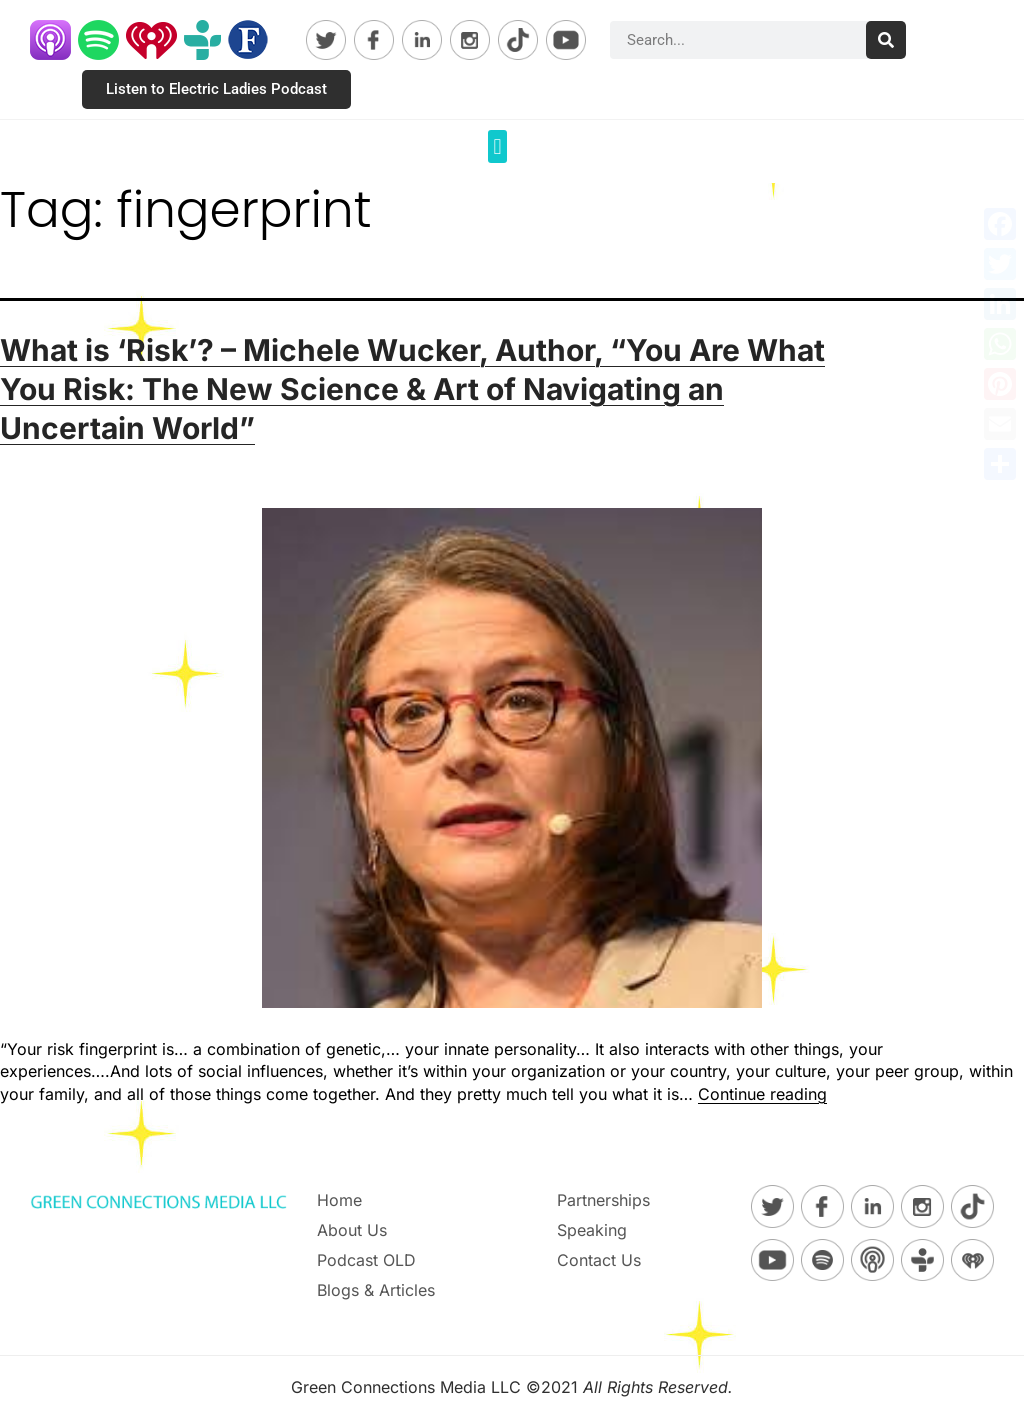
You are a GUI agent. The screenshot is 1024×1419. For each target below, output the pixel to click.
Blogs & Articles (376, 1290)
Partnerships (603, 1200)
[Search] (886, 40)
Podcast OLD (366, 1260)
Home (339, 1200)
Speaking (592, 1230)
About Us (352, 1230)
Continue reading (762, 1094)
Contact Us (599, 1260)
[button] (497, 146)
